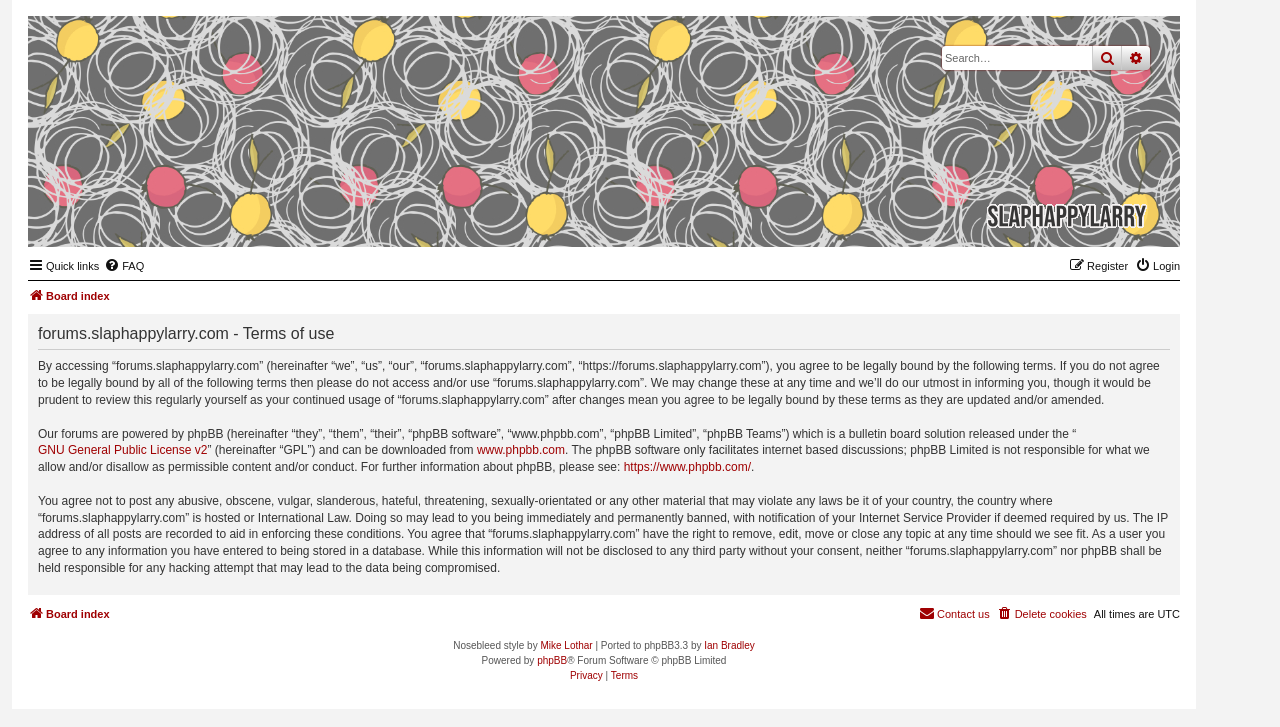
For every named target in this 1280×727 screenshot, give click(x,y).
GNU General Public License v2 (122, 450)
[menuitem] (124, 266)
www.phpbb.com (521, 450)
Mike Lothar (566, 645)
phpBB (552, 660)
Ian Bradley (729, 645)
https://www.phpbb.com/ (687, 467)
